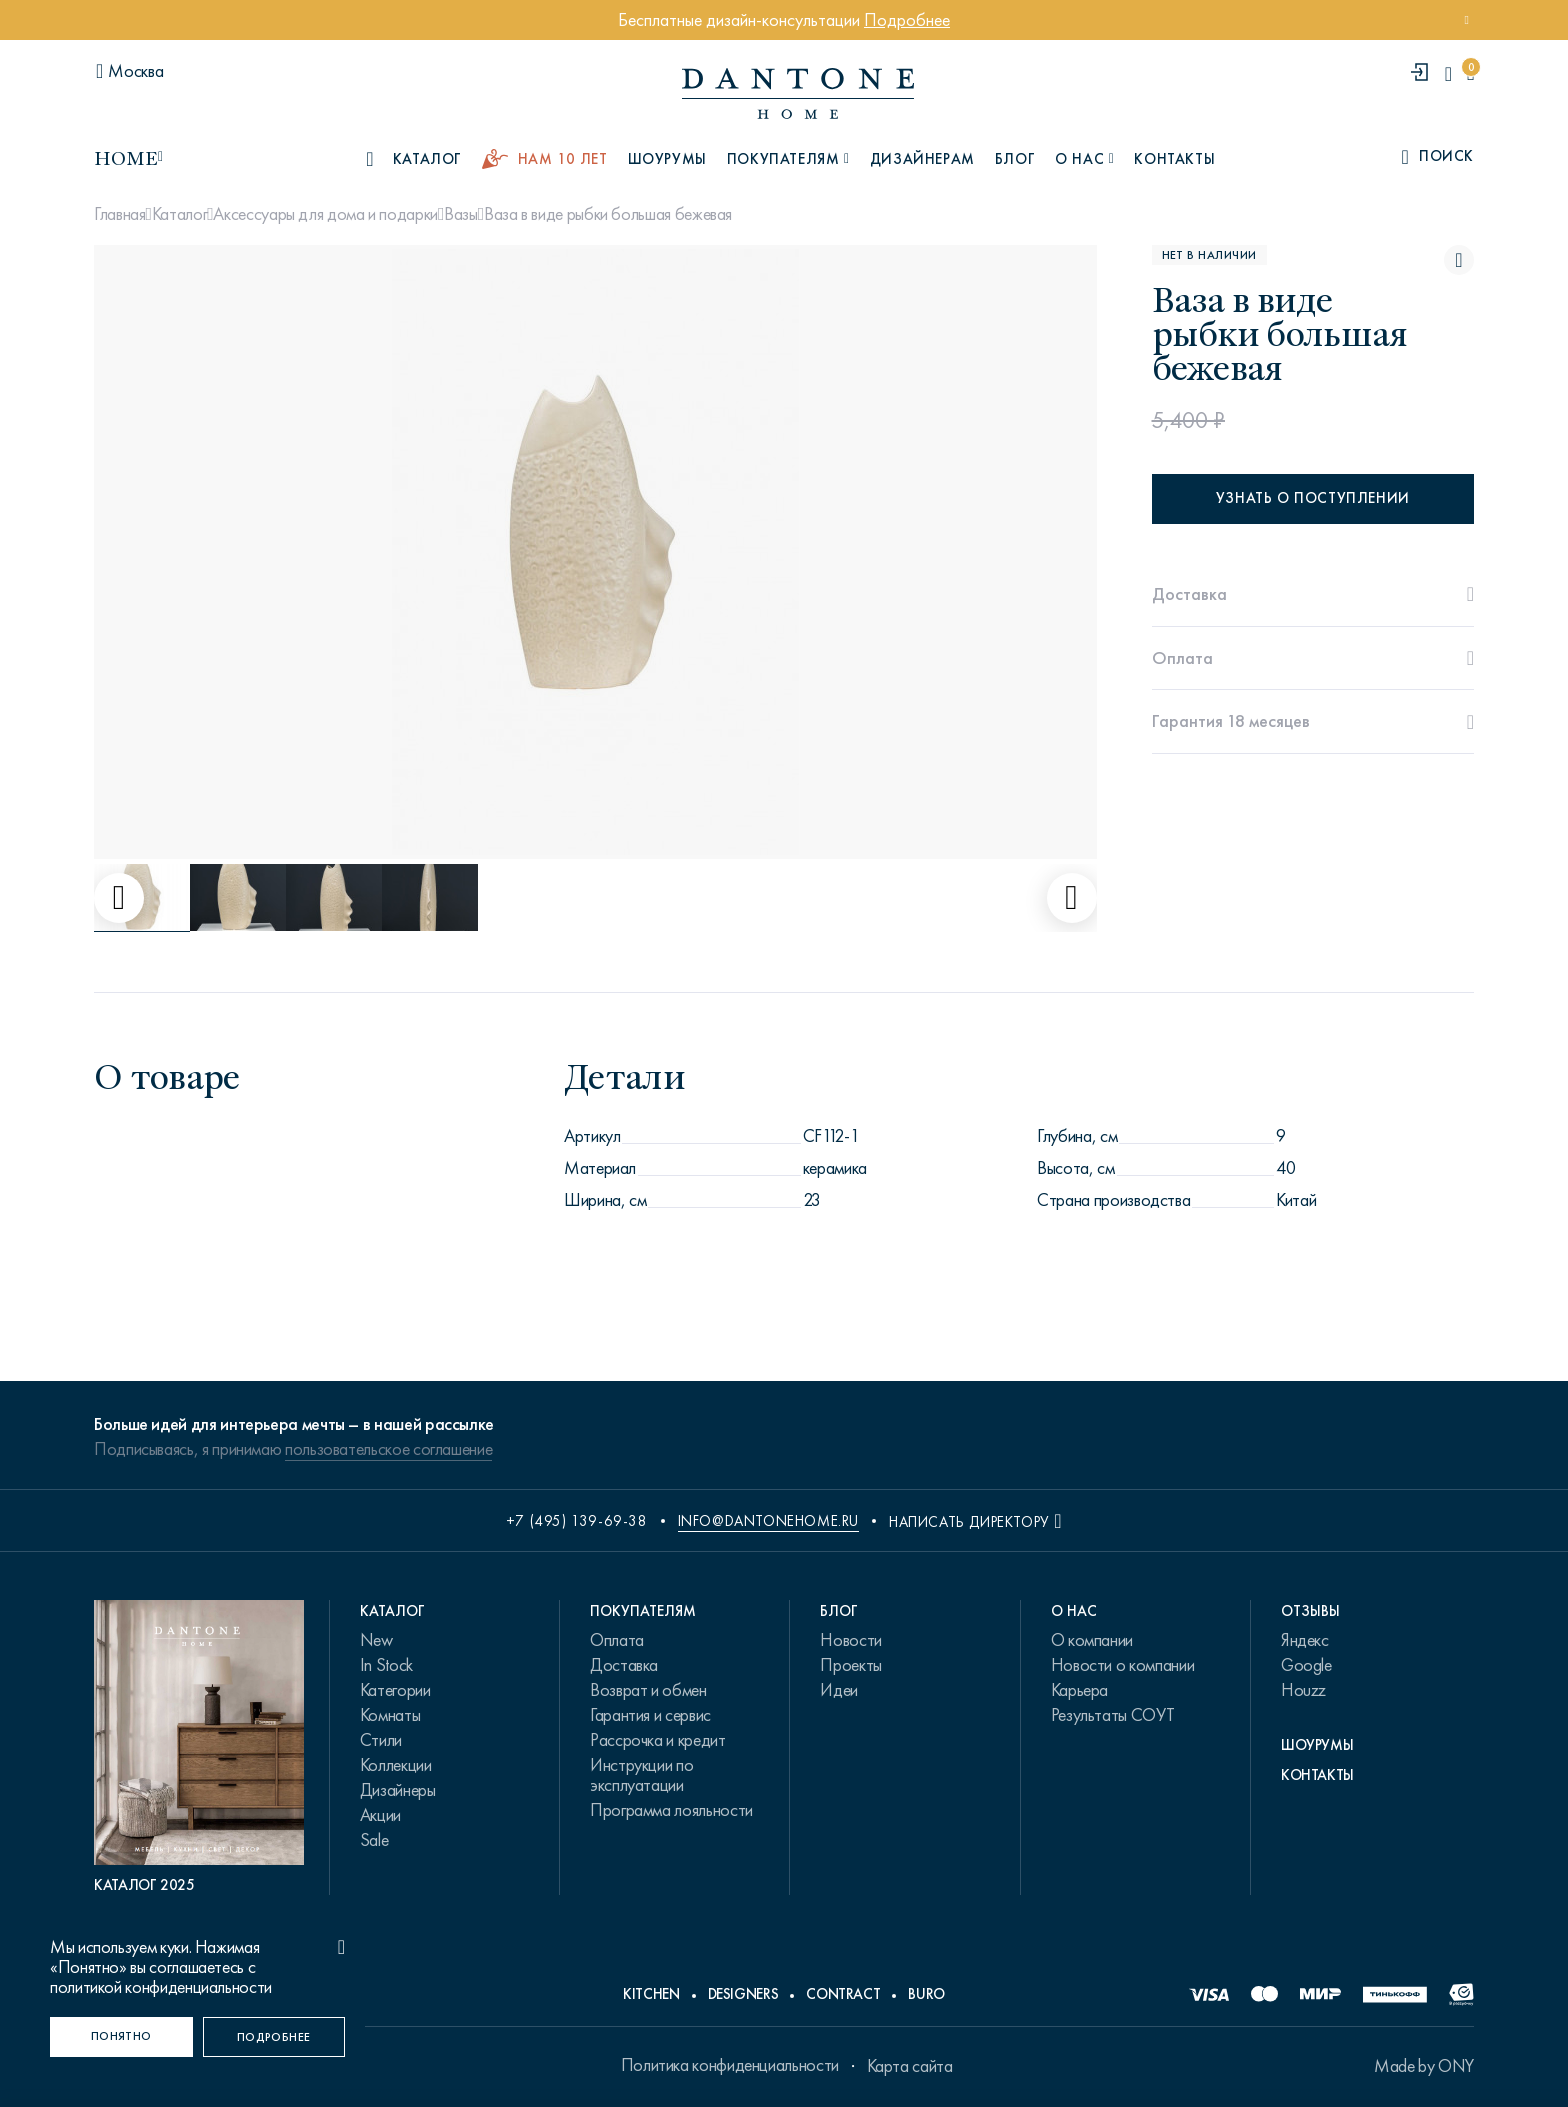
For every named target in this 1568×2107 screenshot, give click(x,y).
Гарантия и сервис (650, 1715)
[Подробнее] (274, 2037)
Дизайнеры (398, 1790)
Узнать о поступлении (1313, 498)
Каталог (179, 214)
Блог (1015, 159)
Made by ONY (1424, 2066)
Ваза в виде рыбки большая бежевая (608, 214)
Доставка (624, 1665)
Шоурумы (667, 159)
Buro (926, 1994)
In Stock (386, 1665)
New (376, 1640)
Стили (381, 1740)
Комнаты (390, 1715)
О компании (1092, 1640)
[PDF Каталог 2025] (199, 1747)
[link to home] (798, 93)
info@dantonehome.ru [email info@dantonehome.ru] (768, 1521)
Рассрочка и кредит (658, 1740)
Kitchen (651, 1994)
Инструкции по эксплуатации (641, 1775)
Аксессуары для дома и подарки (325, 214)
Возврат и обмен (648, 1690)
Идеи (839, 1690)
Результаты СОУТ (1113, 1715)
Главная (119, 214)
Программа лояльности (671, 1810)
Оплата (617, 1640)
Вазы (461, 214)
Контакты (1174, 159)
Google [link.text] (1306, 1665)
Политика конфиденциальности (730, 2065)
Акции (380, 1815)
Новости (850, 1640)
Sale (374, 1840)
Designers (743, 1994)
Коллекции (396, 1765)
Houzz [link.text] (1303, 1690)
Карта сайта (910, 2066)
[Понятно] (121, 2037)
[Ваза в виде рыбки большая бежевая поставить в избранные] (1459, 260)
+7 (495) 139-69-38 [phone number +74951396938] (577, 1521)
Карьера (1079, 1690)
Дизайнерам (922, 159)
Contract (843, 1994)
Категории (395, 1690)
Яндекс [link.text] (1305, 1640)
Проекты (850, 1665)
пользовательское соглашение (388, 1449)
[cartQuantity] (1470, 73)
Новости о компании (1123, 1665)
